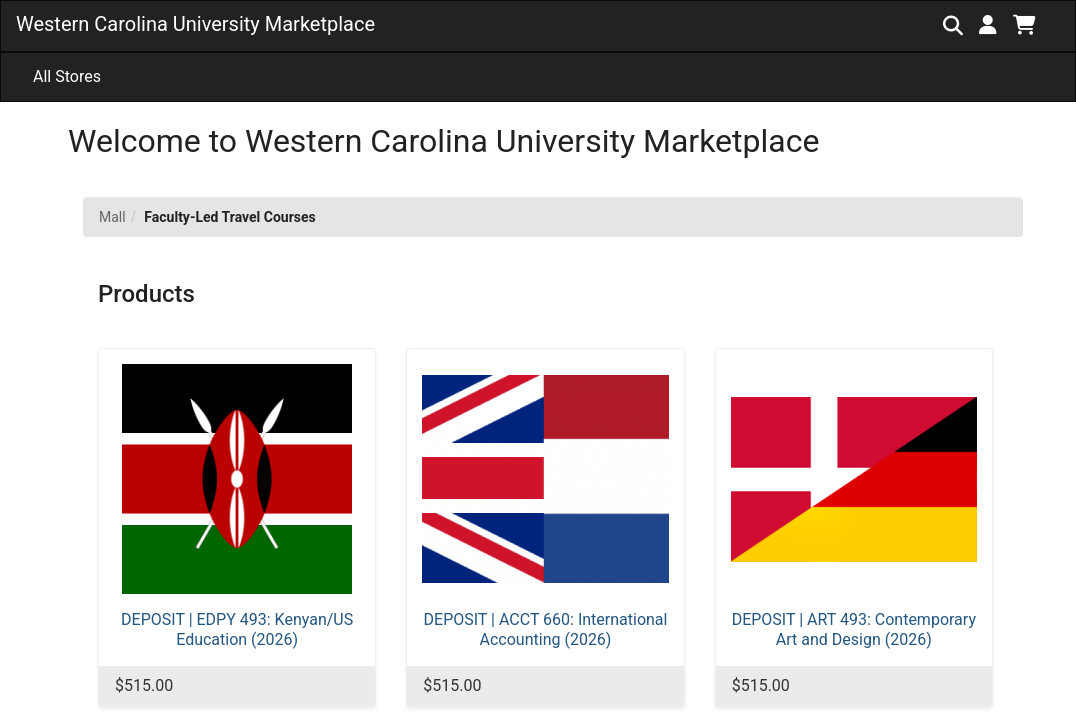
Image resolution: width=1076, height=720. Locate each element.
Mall (112, 217)
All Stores (67, 76)
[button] (988, 25)
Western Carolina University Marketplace (195, 24)
